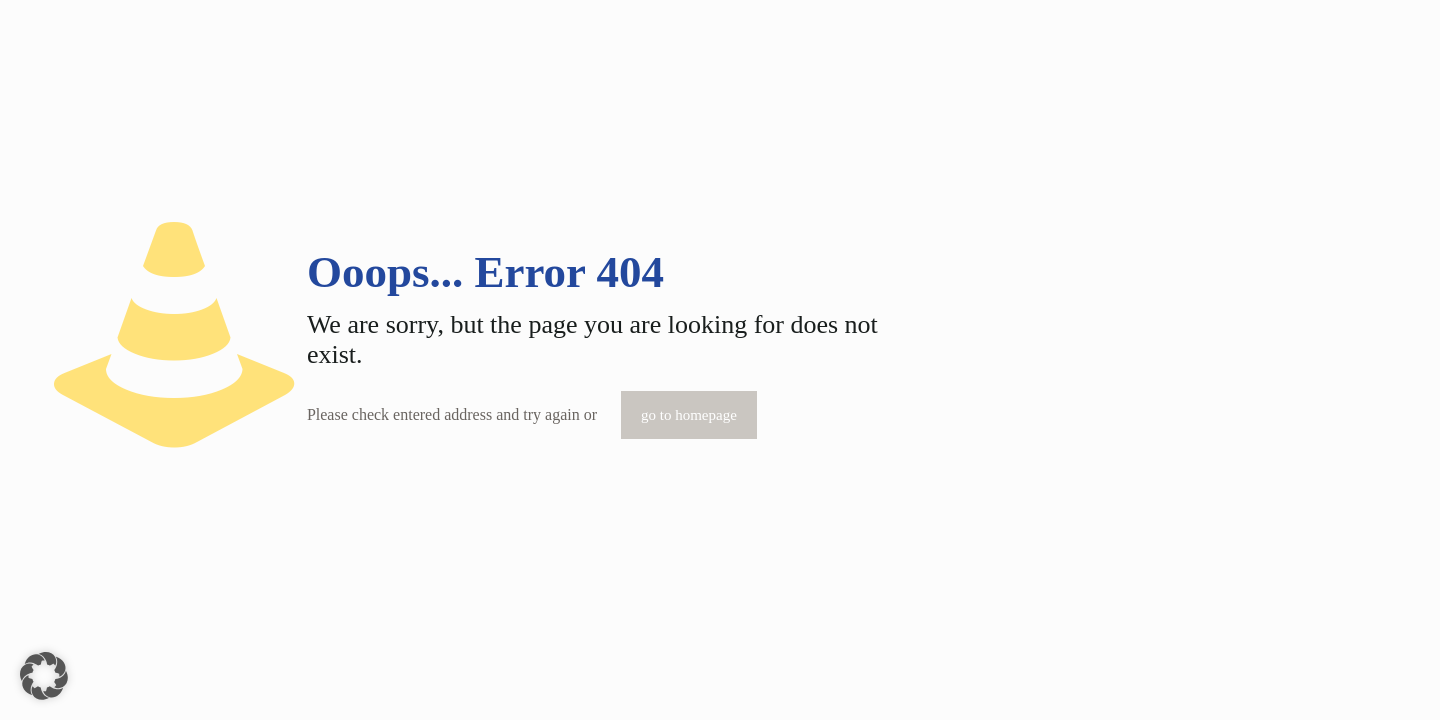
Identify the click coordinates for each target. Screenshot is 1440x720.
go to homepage (689, 415)
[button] (44, 676)
